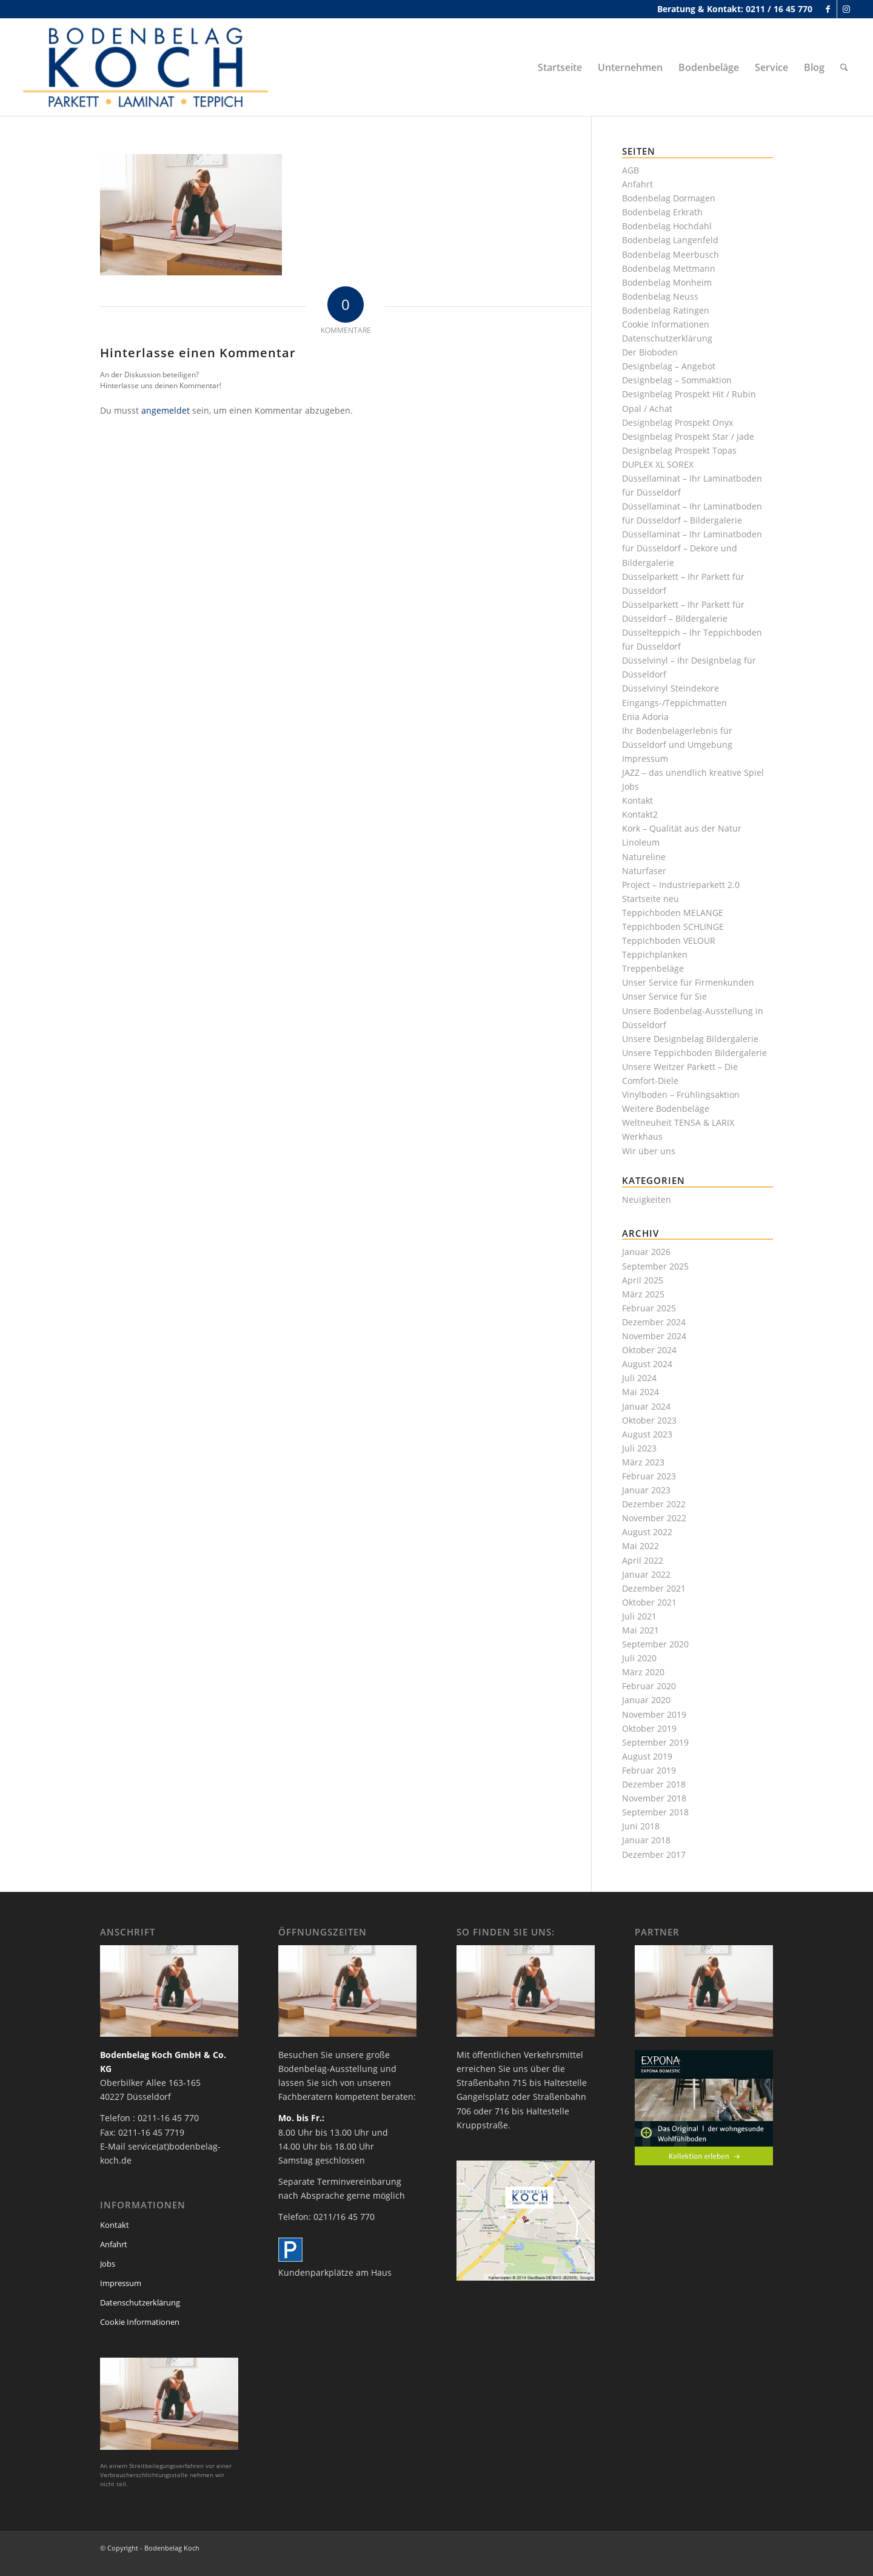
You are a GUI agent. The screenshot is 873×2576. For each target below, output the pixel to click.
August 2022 (647, 1532)
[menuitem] (560, 67)
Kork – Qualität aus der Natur (681, 828)
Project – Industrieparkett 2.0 (681, 884)
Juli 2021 (639, 1616)
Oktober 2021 (649, 1602)
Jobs (630, 786)
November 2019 (654, 1714)
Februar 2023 (649, 1476)
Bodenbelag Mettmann (668, 268)
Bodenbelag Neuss (660, 296)
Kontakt (637, 800)
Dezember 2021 (654, 1588)
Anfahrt (637, 184)
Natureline (644, 857)
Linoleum (641, 842)
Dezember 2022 (654, 1504)
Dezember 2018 (654, 1784)
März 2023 (643, 1462)
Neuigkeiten (646, 1199)
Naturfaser (644, 870)
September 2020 (655, 1644)
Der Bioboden (650, 352)
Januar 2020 (646, 1700)
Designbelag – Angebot (668, 366)
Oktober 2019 (649, 1728)
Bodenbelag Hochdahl (667, 226)
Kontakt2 (640, 814)
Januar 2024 (646, 1406)
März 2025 (643, 1294)
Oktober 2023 (649, 1420)
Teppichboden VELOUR (668, 940)
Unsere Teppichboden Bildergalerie (694, 1052)
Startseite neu (650, 898)
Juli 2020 (639, 1658)
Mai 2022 (640, 1546)
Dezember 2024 (654, 1322)
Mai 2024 (640, 1391)
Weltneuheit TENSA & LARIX (678, 1122)
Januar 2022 (646, 1574)
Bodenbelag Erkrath (662, 212)
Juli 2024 (639, 1378)
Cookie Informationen (665, 324)
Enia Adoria (645, 716)
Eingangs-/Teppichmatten (674, 702)
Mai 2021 (640, 1630)
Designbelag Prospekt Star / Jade (688, 436)
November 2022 (654, 1518)
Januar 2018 (646, 1840)
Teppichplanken (654, 954)
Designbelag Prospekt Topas (679, 450)
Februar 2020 (649, 1686)
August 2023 (647, 1434)
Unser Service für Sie (664, 996)
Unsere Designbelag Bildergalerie (690, 1038)
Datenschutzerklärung (667, 338)
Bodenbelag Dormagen (668, 198)
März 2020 (643, 1672)
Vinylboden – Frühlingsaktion (681, 1094)
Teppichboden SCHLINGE (673, 926)
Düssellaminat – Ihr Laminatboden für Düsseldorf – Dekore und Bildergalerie (692, 548)
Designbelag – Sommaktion (677, 380)
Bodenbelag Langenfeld (670, 240)
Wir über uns (648, 1151)
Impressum (645, 758)
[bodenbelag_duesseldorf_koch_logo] (149, 67)
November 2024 (654, 1336)
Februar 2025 (649, 1308)
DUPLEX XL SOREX (658, 464)
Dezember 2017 (654, 1854)
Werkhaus (642, 1136)
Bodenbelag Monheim (667, 282)
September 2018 (655, 1812)
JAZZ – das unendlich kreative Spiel (693, 772)
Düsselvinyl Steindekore (670, 688)
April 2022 (642, 1560)
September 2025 (655, 1266)
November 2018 (654, 1798)
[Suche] (844, 67)
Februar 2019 (649, 1770)
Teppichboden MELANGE (672, 912)
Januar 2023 (646, 1490)
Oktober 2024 (649, 1350)
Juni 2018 (641, 1826)
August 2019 (647, 1756)
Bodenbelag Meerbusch (670, 254)
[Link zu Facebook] (828, 9)
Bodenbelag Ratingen (665, 310)
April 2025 (642, 1280)
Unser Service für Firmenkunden (688, 982)
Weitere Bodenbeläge (665, 1108)
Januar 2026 (646, 1251)
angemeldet (165, 410)
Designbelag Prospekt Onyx (677, 422)
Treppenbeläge (653, 968)
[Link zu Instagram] (846, 9)
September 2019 (655, 1742)
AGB (630, 170)
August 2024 (647, 1364)
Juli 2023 (639, 1448)
